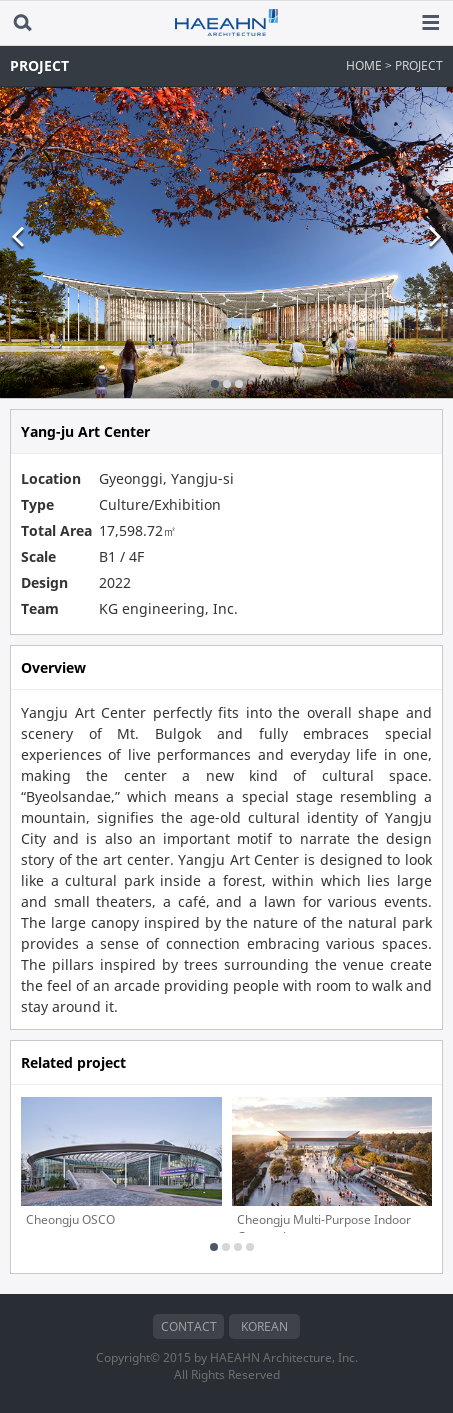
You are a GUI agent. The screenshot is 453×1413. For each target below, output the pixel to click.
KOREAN (264, 1326)
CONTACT (189, 1326)
